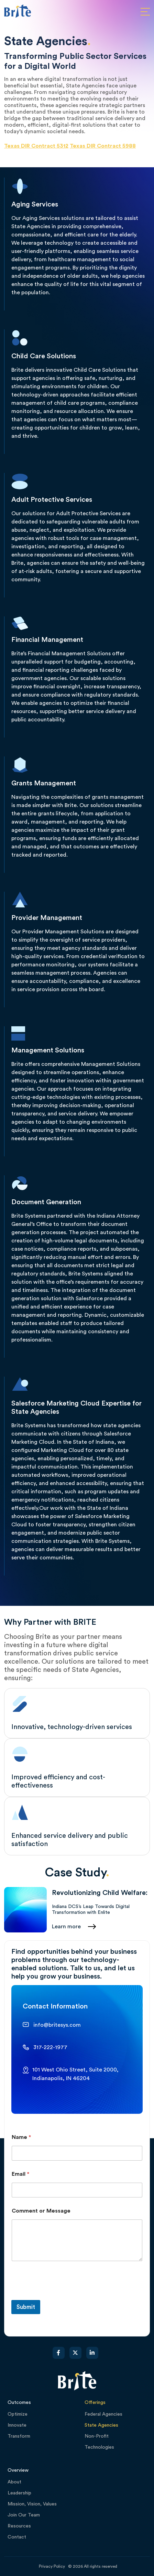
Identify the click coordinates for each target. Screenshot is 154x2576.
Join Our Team (24, 2515)
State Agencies (101, 2425)
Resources (19, 2526)
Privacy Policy (52, 2566)
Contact (17, 2537)
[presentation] (63, 2295)
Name (21, 2137)
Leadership (19, 2493)
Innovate (17, 2425)
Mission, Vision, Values (32, 2504)
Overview (18, 2470)
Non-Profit (97, 2436)
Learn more (66, 1926)
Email (20, 2174)
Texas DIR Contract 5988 (103, 146)
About (14, 2482)
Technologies (99, 2447)
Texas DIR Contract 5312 (36, 146)
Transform (19, 2436)
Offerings (95, 2402)
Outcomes (19, 2402)
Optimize (18, 2414)
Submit (25, 2307)
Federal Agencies (103, 2414)
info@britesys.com (57, 2025)
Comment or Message (41, 2211)
